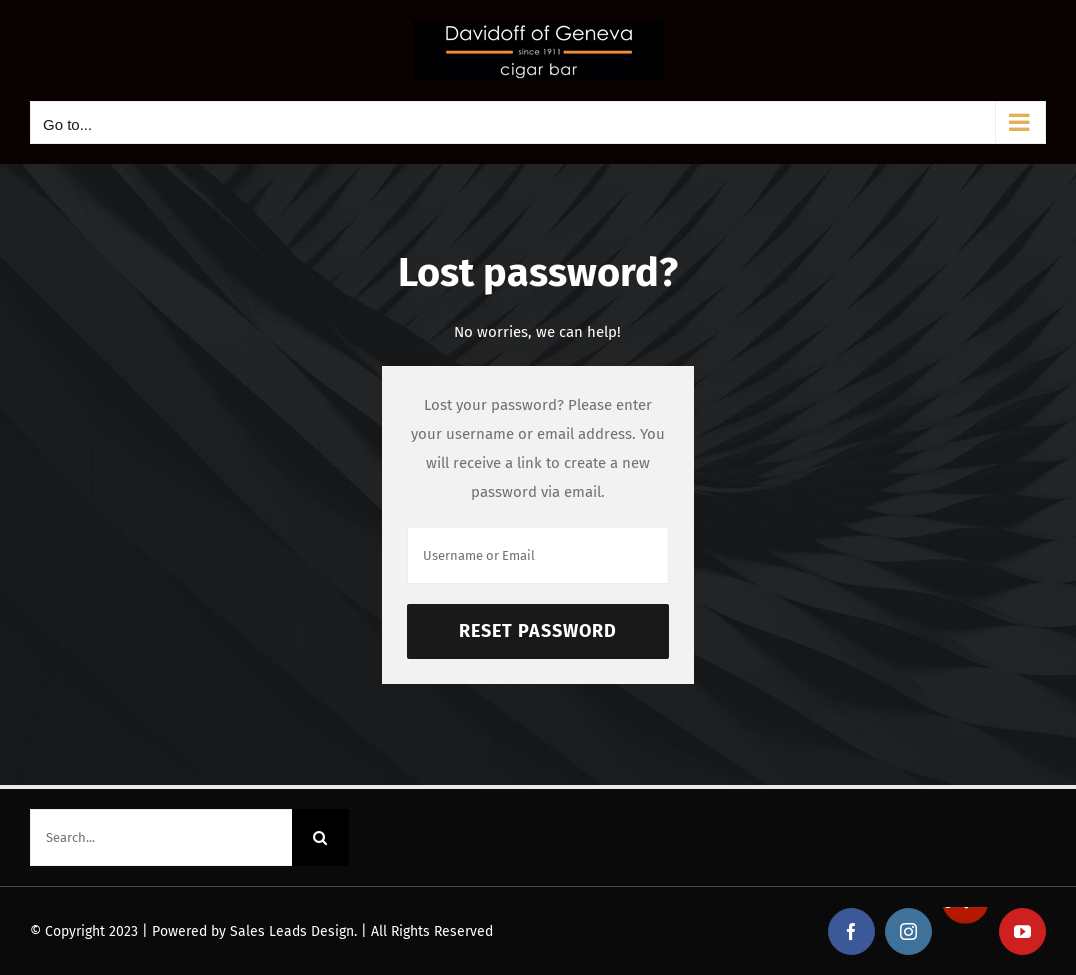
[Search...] (161, 837)
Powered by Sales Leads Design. (254, 931)
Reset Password (538, 631)
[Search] (320, 837)
